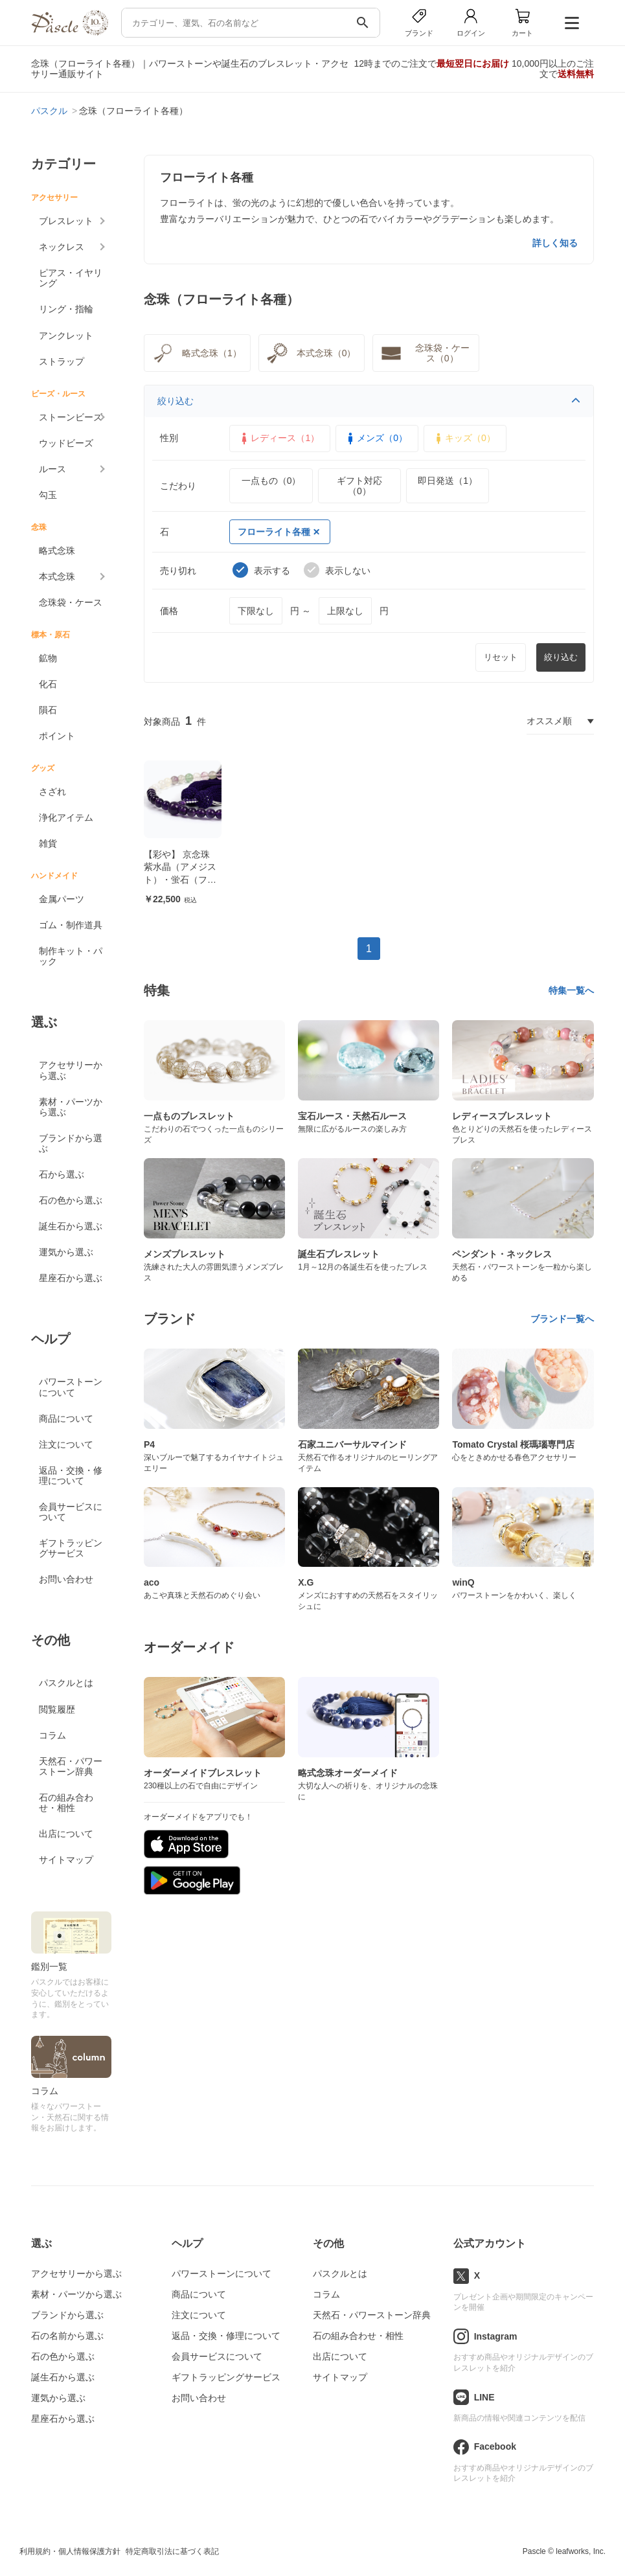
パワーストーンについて (70, 1386)
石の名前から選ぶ (67, 2336)
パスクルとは (66, 1683)
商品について (66, 1418)
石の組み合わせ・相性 (66, 1802)
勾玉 (48, 495)
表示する (261, 570)
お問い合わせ (66, 1579)
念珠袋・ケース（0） (423, 353)
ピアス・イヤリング (70, 278)
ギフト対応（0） (359, 485)
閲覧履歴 (57, 1709)
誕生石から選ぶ (70, 1226)
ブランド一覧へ (562, 1319)
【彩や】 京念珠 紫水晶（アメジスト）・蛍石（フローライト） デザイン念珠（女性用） (181, 879)
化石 (48, 684)
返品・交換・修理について (70, 1475)
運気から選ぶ (66, 1252)
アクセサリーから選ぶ (70, 1070)
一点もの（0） (271, 480)
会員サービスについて (70, 1511)
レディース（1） (278, 438)
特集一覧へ (571, 990)
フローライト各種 (278, 532)
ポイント (57, 736)
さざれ (52, 791)
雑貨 (48, 843)
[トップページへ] (69, 32)
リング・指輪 (66, 309)
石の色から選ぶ (70, 1200)
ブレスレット (66, 221)
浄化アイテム (66, 817)
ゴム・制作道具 (70, 925)
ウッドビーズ (66, 443)
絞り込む (368, 401)
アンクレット (66, 335)
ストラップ (61, 361)
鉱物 (48, 658)
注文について (66, 1444)
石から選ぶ (61, 1174)
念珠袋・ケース (70, 602)
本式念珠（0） (310, 353)
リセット (500, 657)
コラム (52, 1735)
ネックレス (61, 247)
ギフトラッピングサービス (70, 1548)
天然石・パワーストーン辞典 (70, 1766)
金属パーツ (61, 899)
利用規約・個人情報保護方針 (69, 2551)
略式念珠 (57, 550)
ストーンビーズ (70, 417)
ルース (52, 469)
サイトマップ (66, 1859)
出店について (66, 1834)
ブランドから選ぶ (70, 1143)
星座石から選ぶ (70, 1278)
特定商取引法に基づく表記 (172, 2551)
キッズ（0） (463, 438)
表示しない (337, 570)
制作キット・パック (70, 956)
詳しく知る (555, 243)
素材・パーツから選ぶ (70, 1107)
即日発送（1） (447, 480)
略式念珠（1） (196, 353)
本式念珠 (57, 576)
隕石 (48, 710)
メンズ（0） (375, 438)
